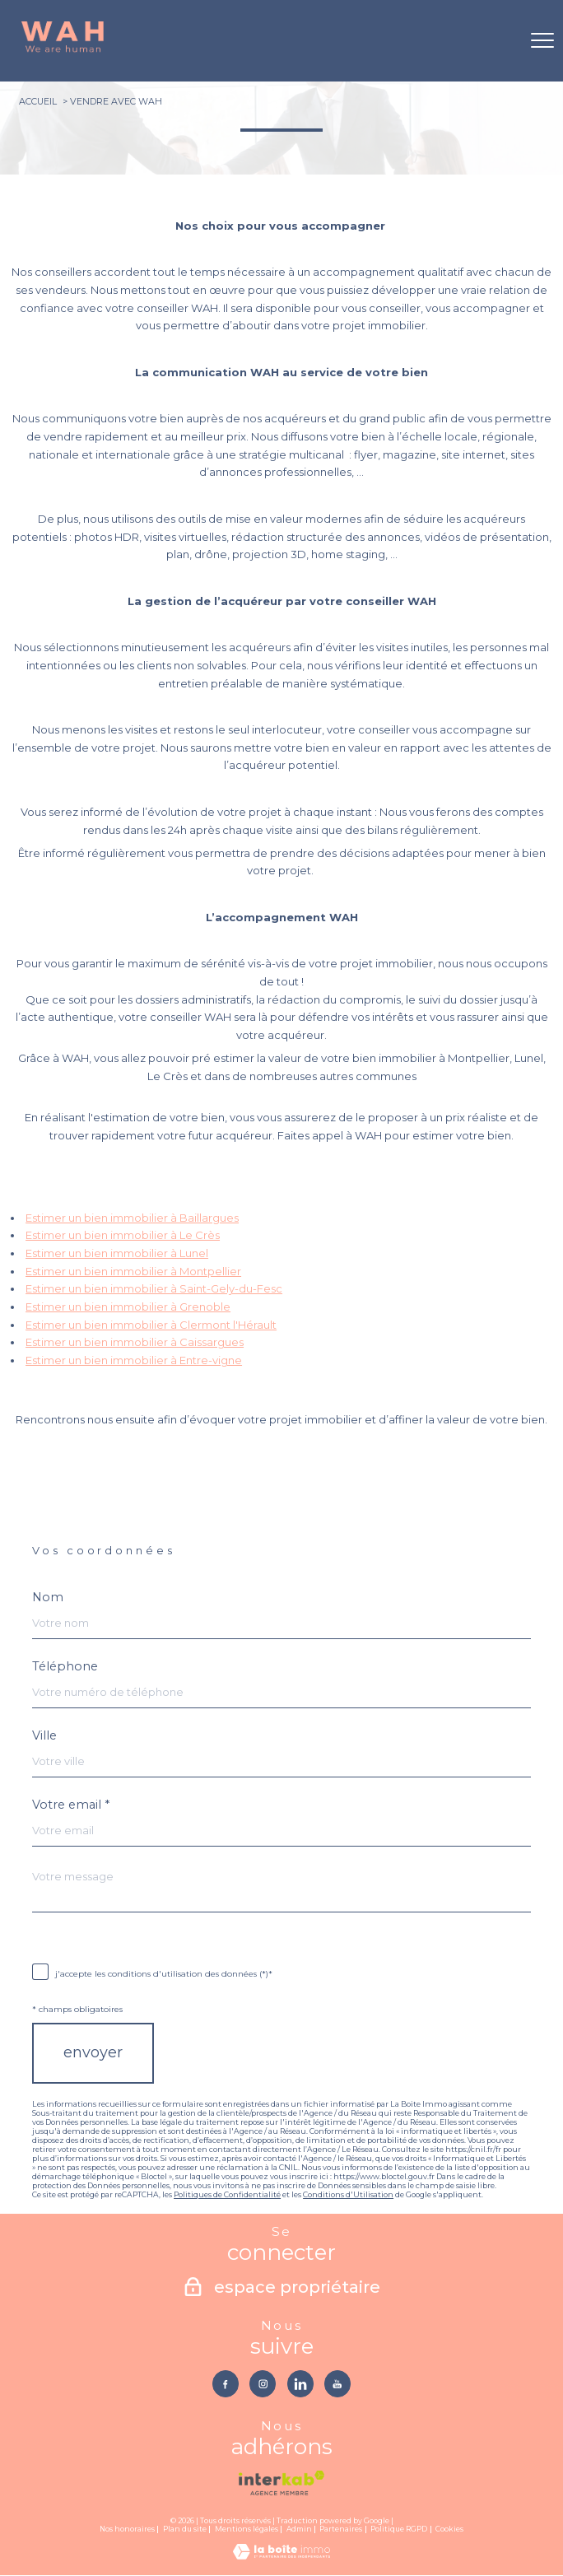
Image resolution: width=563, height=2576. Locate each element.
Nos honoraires (127, 2529)
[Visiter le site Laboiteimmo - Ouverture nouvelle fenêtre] (281, 2555)
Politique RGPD (398, 2529)
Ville (44, 1735)
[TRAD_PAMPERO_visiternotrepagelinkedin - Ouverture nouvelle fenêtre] (300, 2383)
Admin (299, 2529)
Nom (47, 1597)
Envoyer (93, 2053)
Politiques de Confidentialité (227, 2194)
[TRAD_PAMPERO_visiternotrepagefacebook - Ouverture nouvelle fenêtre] (225, 2383)
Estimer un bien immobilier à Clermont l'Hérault (151, 1324)
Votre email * (70, 1804)
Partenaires (340, 2529)
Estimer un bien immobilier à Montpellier (133, 1271)
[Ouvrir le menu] (542, 40)
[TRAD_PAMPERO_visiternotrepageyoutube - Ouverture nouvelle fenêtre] (337, 2383)
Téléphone (65, 1666)
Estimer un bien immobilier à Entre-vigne (134, 1360)
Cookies (449, 2529)
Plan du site (185, 2529)
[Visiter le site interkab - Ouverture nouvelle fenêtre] (281, 2483)
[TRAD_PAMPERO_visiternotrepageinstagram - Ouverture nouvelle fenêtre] (263, 2383)
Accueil (38, 101)
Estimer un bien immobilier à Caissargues (135, 1342)
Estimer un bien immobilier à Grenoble (128, 1306)
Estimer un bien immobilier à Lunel (117, 1253)
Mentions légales (246, 2529)
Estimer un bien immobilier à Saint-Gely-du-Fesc (154, 1288)
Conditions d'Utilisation (348, 2194)
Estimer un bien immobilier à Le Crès (123, 1234)
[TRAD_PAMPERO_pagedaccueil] (62, 50)
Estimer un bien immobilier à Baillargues (132, 1217)
